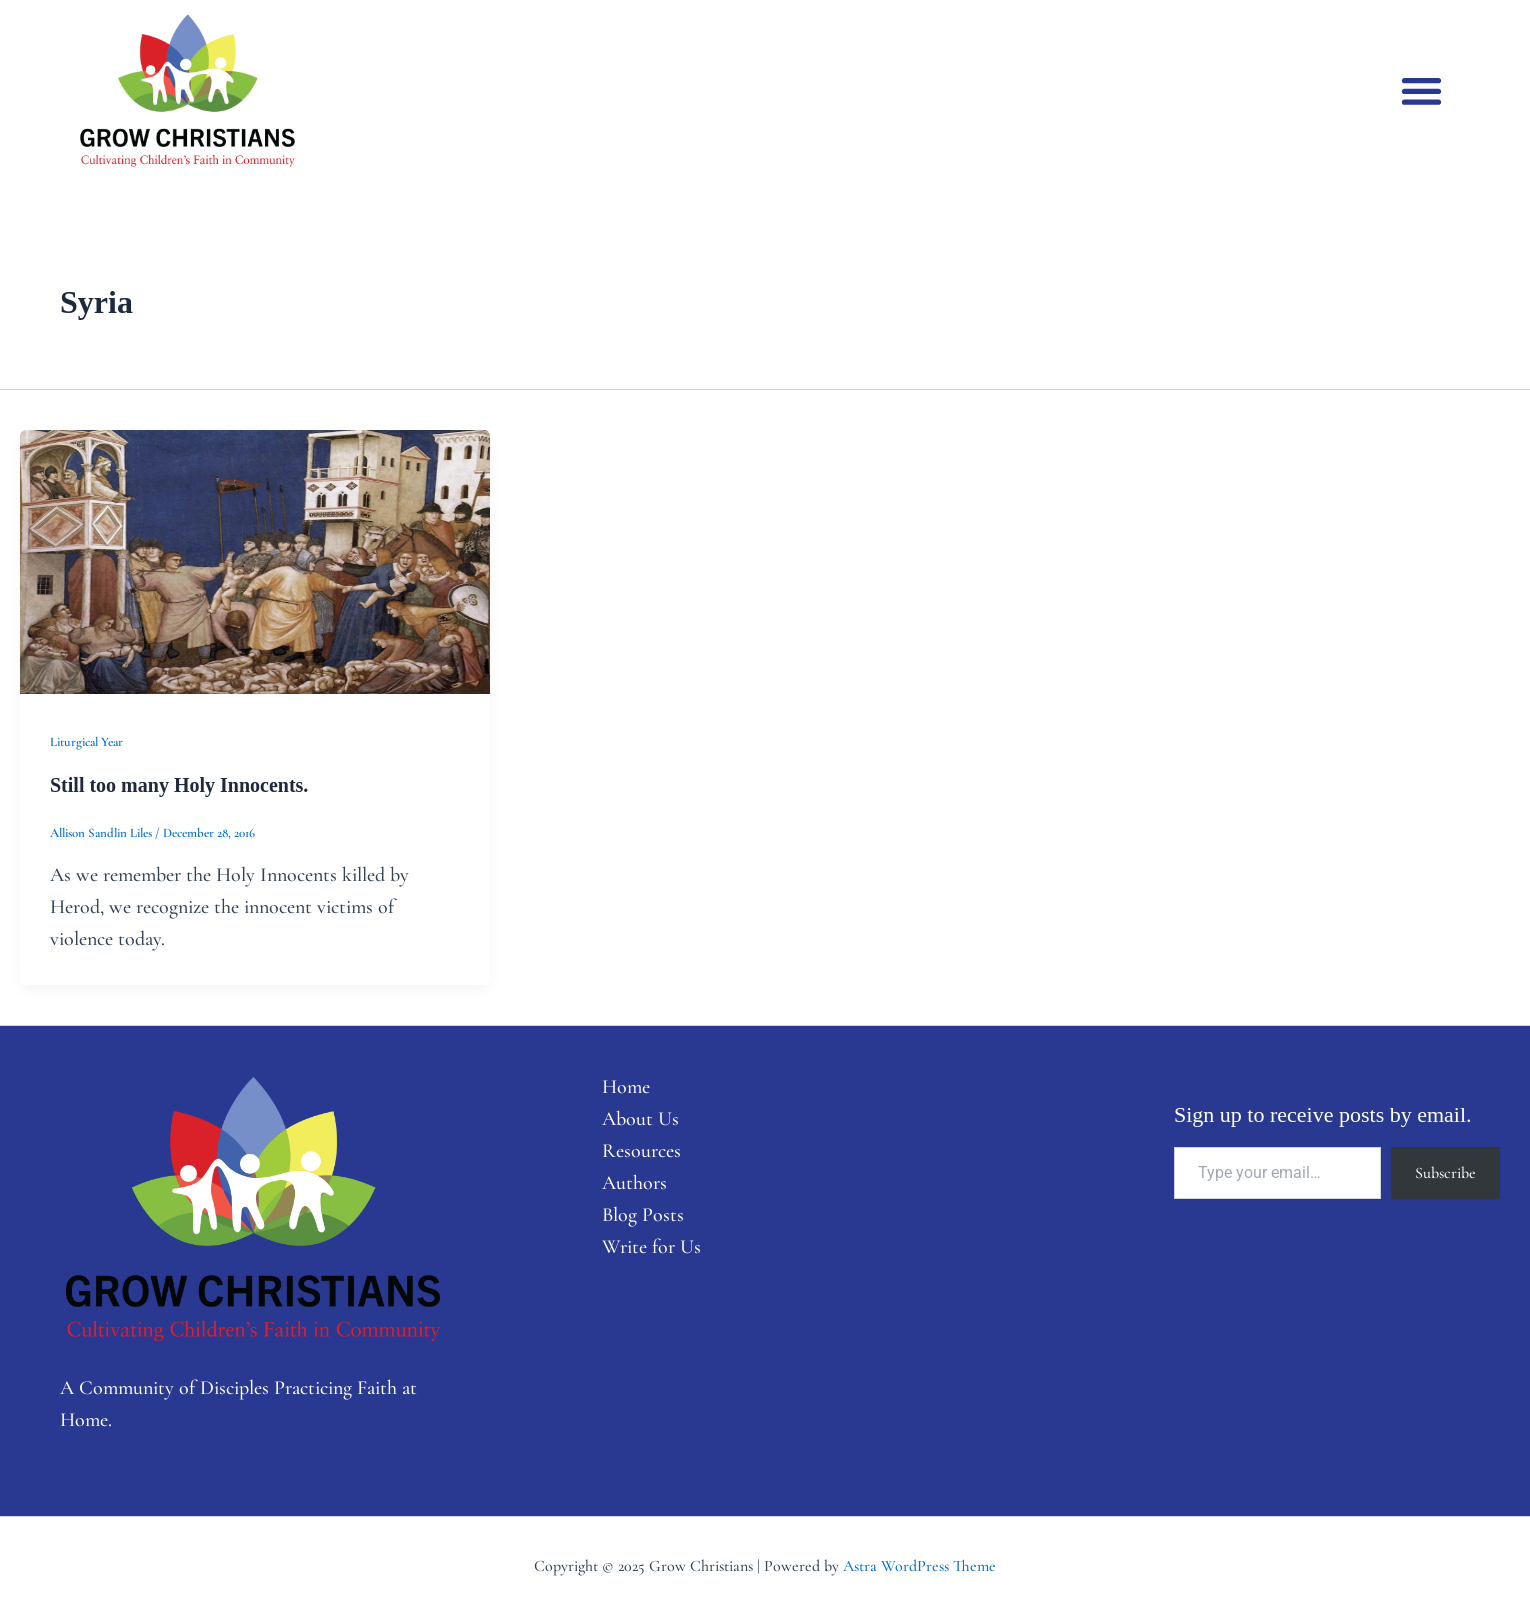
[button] (1421, 90)
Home (626, 1087)
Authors (634, 1183)
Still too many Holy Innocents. (179, 785)
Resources (641, 1151)
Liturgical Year (86, 742)
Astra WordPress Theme (919, 1566)
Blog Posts (643, 1215)
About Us (640, 1119)
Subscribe (1445, 1173)
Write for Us (651, 1247)
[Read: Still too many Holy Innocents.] (255, 560)
